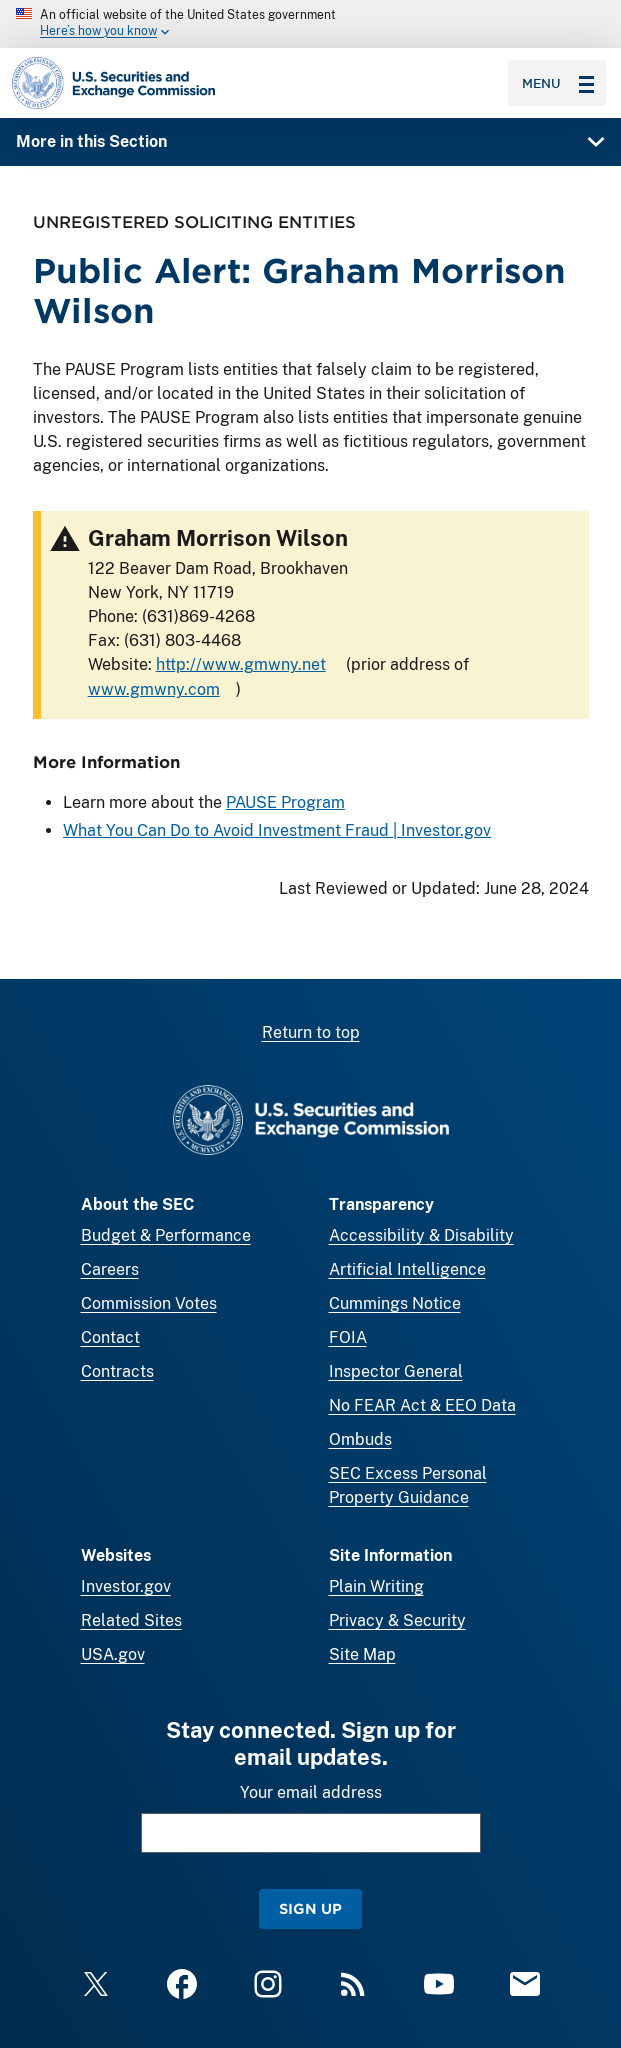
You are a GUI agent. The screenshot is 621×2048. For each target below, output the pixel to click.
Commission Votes (149, 1303)
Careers (110, 1269)
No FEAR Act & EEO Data (422, 1405)
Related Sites (131, 1620)
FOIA (348, 1337)
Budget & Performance (166, 1235)
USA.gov (113, 1654)
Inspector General (396, 1371)
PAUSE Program (285, 802)
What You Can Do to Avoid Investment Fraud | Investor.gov (277, 830)
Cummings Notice (395, 1303)
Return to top (311, 1032)
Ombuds (360, 1439)
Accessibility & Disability (421, 1235)
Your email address (311, 1792)
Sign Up (310, 1908)
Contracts (117, 1371)
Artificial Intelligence (407, 1269)
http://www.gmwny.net (240, 664)
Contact (110, 1337)
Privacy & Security (397, 1620)
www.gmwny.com (153, 689)
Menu (558, 83)
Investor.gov (126, 1586)
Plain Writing (376, 1586)
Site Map (362, 1654)
